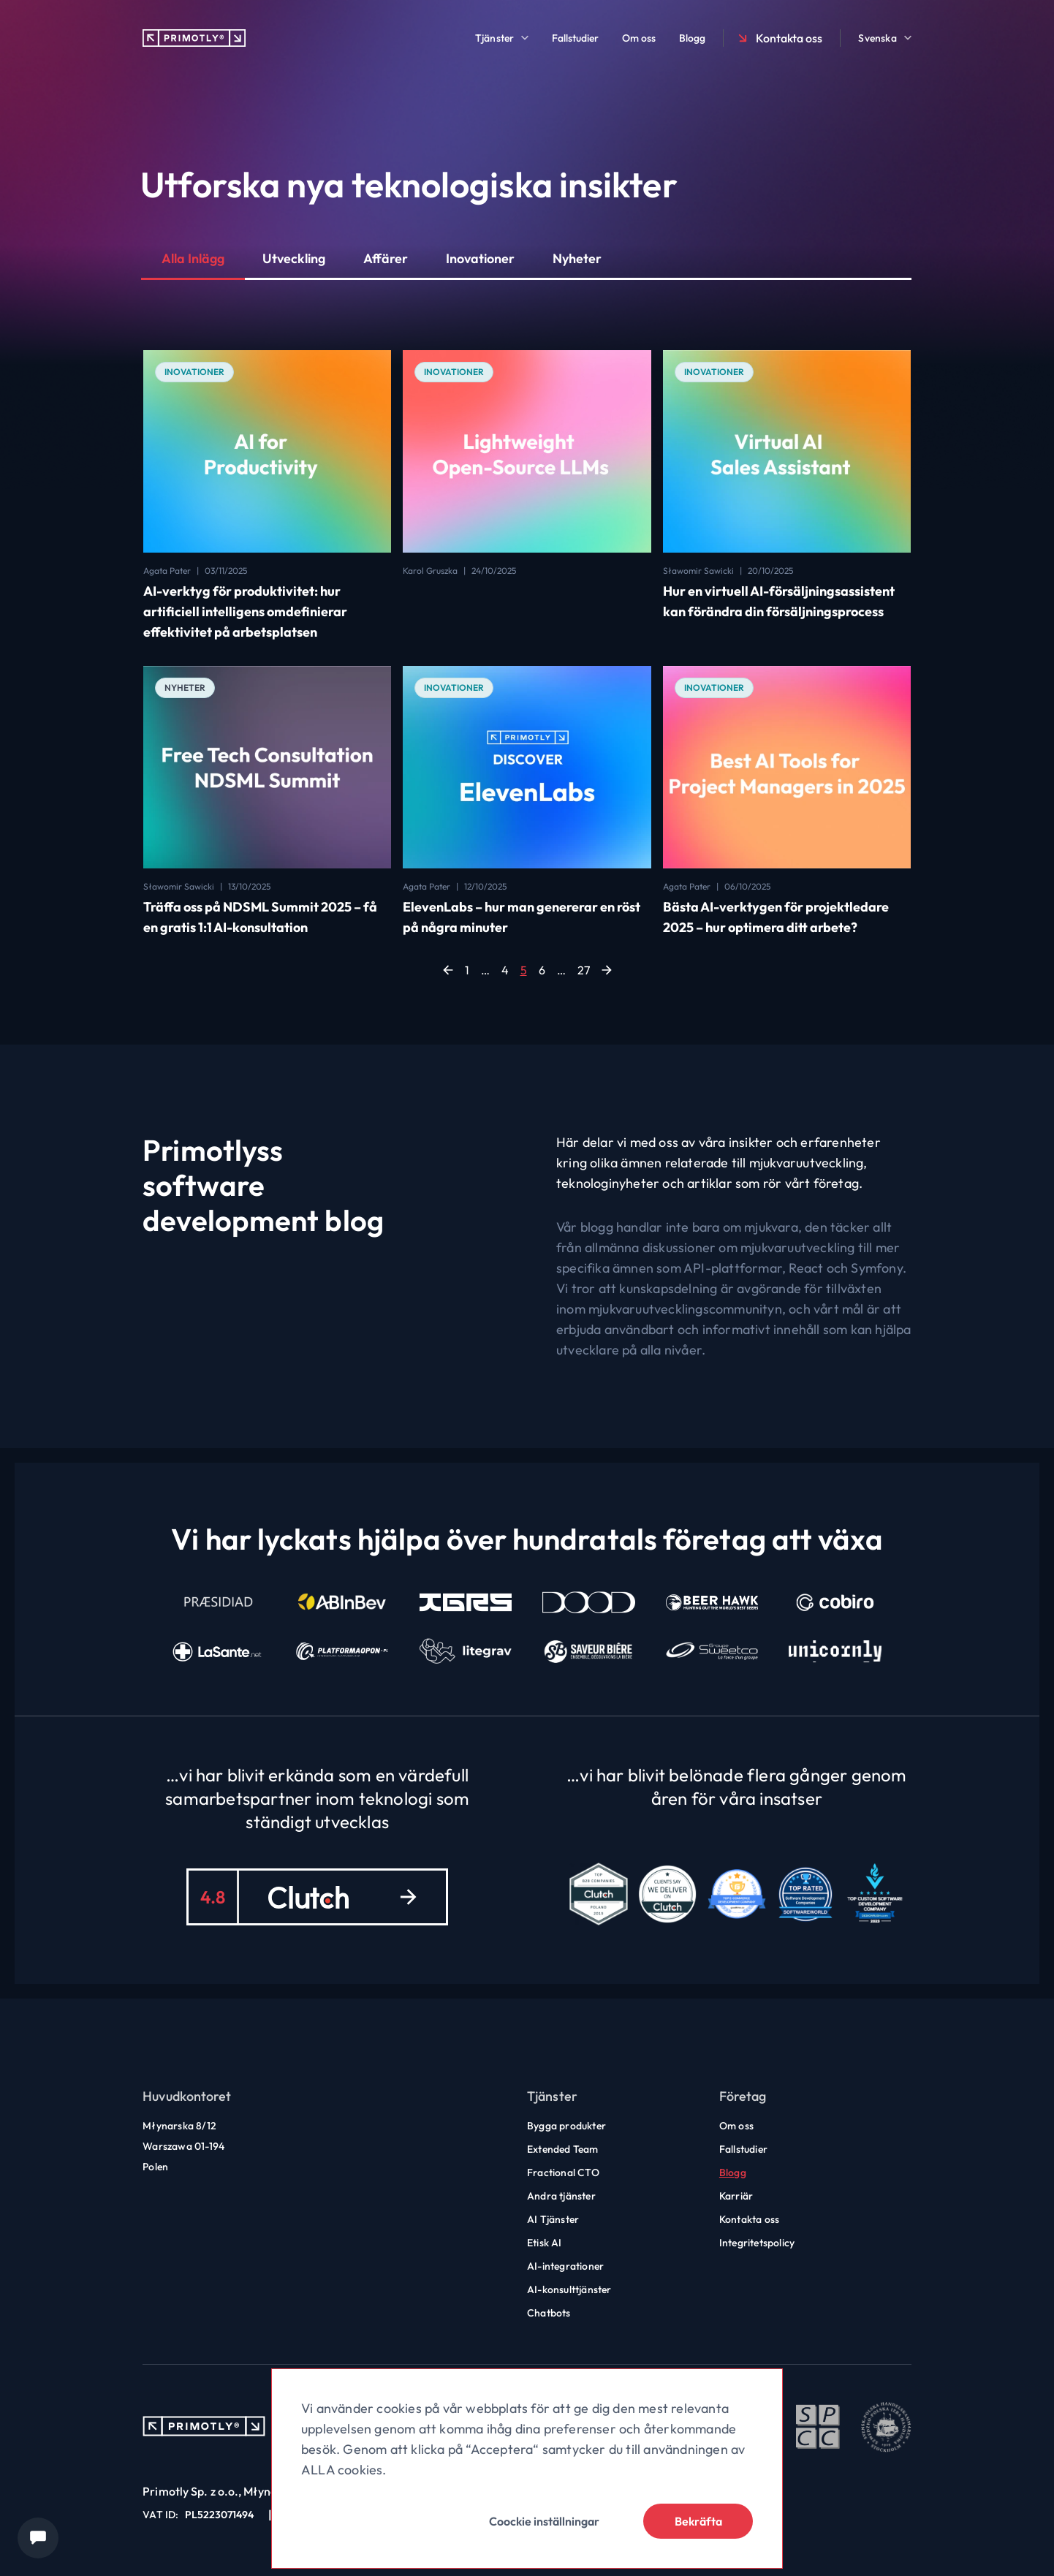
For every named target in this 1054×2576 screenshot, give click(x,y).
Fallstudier (575, 38)
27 (583, 970)
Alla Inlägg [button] (193, 258)
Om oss (639, 38)
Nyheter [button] (577, 258)
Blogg (692, 38)
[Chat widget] (38, 2538)
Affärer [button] (385, 258)
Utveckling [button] (293, 258)
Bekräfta (698, 2521)
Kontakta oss (778, 38)
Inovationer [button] (480, 258)
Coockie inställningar (544, 2521)
